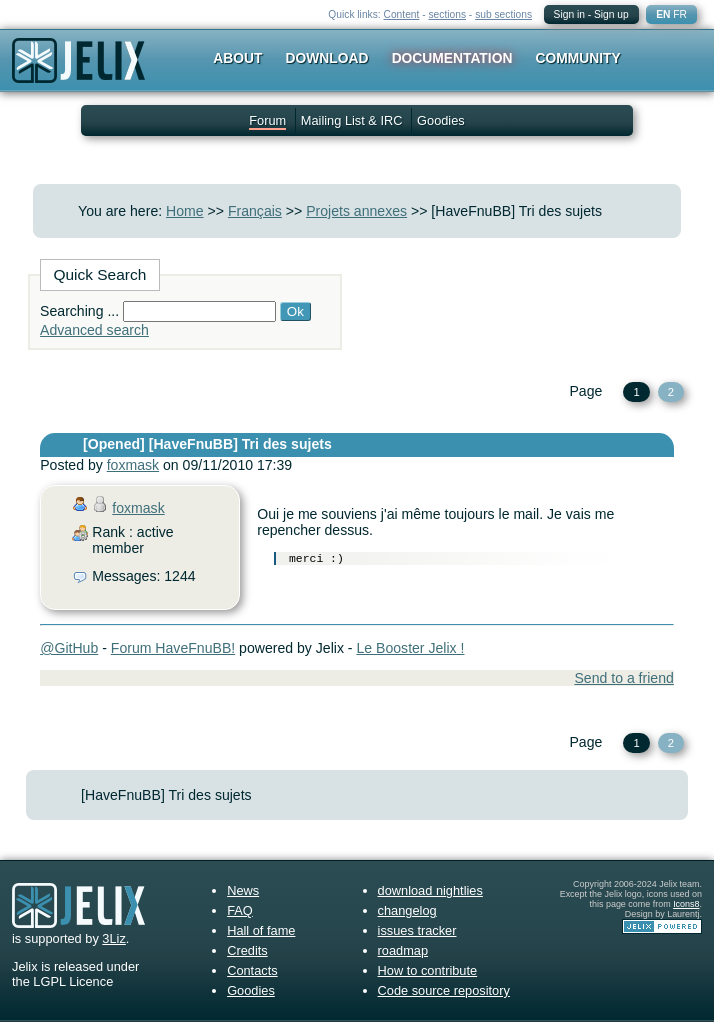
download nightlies (430, 890)
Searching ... (79, 311)
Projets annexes (356, 211)
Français (255, 211)
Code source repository (444, 990)
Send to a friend (623, 678)
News (243, 890)
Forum (267, 120)
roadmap (403, 950)
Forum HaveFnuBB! (173, 648)
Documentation (452, 58)
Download (327, 58)
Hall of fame (261, 930)
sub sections (503, 14)
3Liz (113, 938)
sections (447, 14)
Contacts (252, 970)
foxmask (133, 465)
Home (185, 211)
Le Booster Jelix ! (410, 648)
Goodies (441, 120)
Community (578, 58)
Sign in (569, 14)
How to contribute (428, 970)
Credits (247, 950)
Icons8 (686, 904)
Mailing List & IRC (352, 120)
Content (402, 14)
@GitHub (69, 648)
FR (680, 14)
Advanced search (94, 330)
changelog (407, 910)
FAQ (240, 910)
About (237, 58)
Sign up (611, 14)
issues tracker (417, 930)
